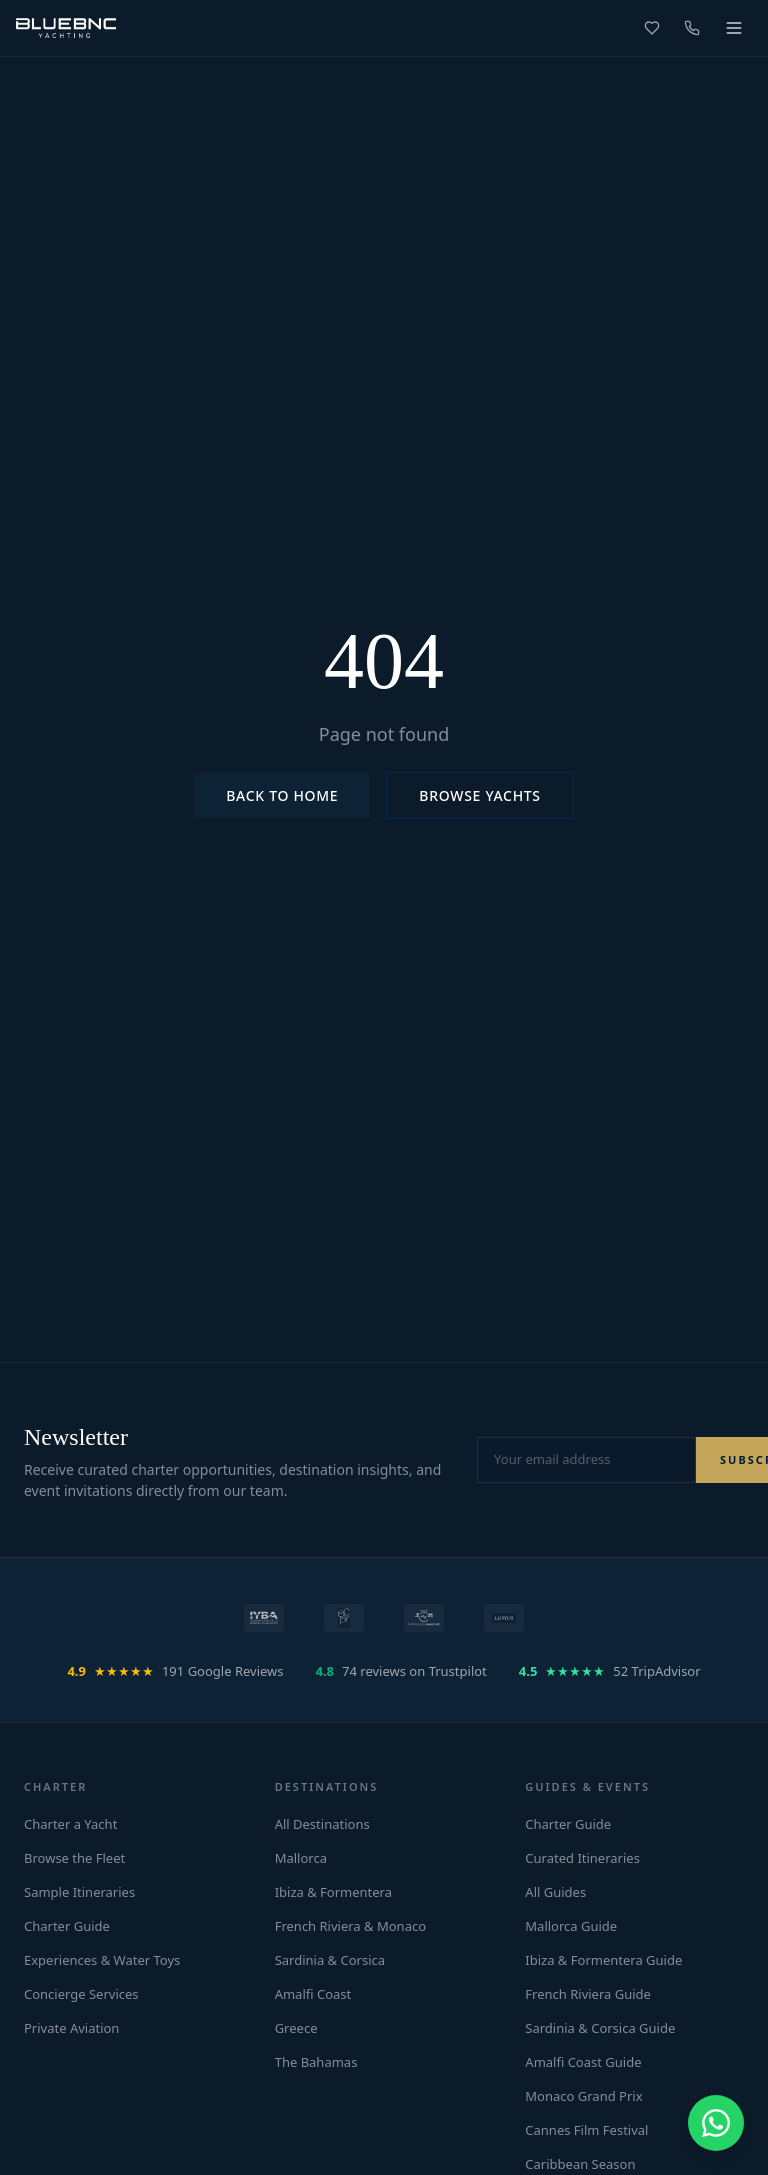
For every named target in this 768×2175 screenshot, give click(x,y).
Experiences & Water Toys (102, 1960)
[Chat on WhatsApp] (716, 2123)
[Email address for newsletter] (586, 1460)
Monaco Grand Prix (583, 2096)
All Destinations (322, 1824)
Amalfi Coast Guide (583, 2062)
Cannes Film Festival (586, 2130)
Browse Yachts (479, 795)
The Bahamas (316, 2062)
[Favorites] (652, 28)
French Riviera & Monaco (350, 1926)
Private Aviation (71, 2028)
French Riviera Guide (588, 1994)
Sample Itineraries (79, 1892)
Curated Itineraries (582, 1858)
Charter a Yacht (70, 1824)
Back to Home (282, 795)
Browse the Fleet (74, 1858)
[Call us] (692, 28)
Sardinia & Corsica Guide (600, 2028)
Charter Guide (67, 1926)
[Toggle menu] (734, 28)
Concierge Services (81, 1994)
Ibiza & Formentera (333, 1892)
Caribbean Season (580, 2164)
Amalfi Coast (313, 1994)
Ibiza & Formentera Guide (603, 1960)
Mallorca (301, 1858)
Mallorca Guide (571, 1926)
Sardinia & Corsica (330, 1960)
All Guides (555, 1892)
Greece (296, 2028)
